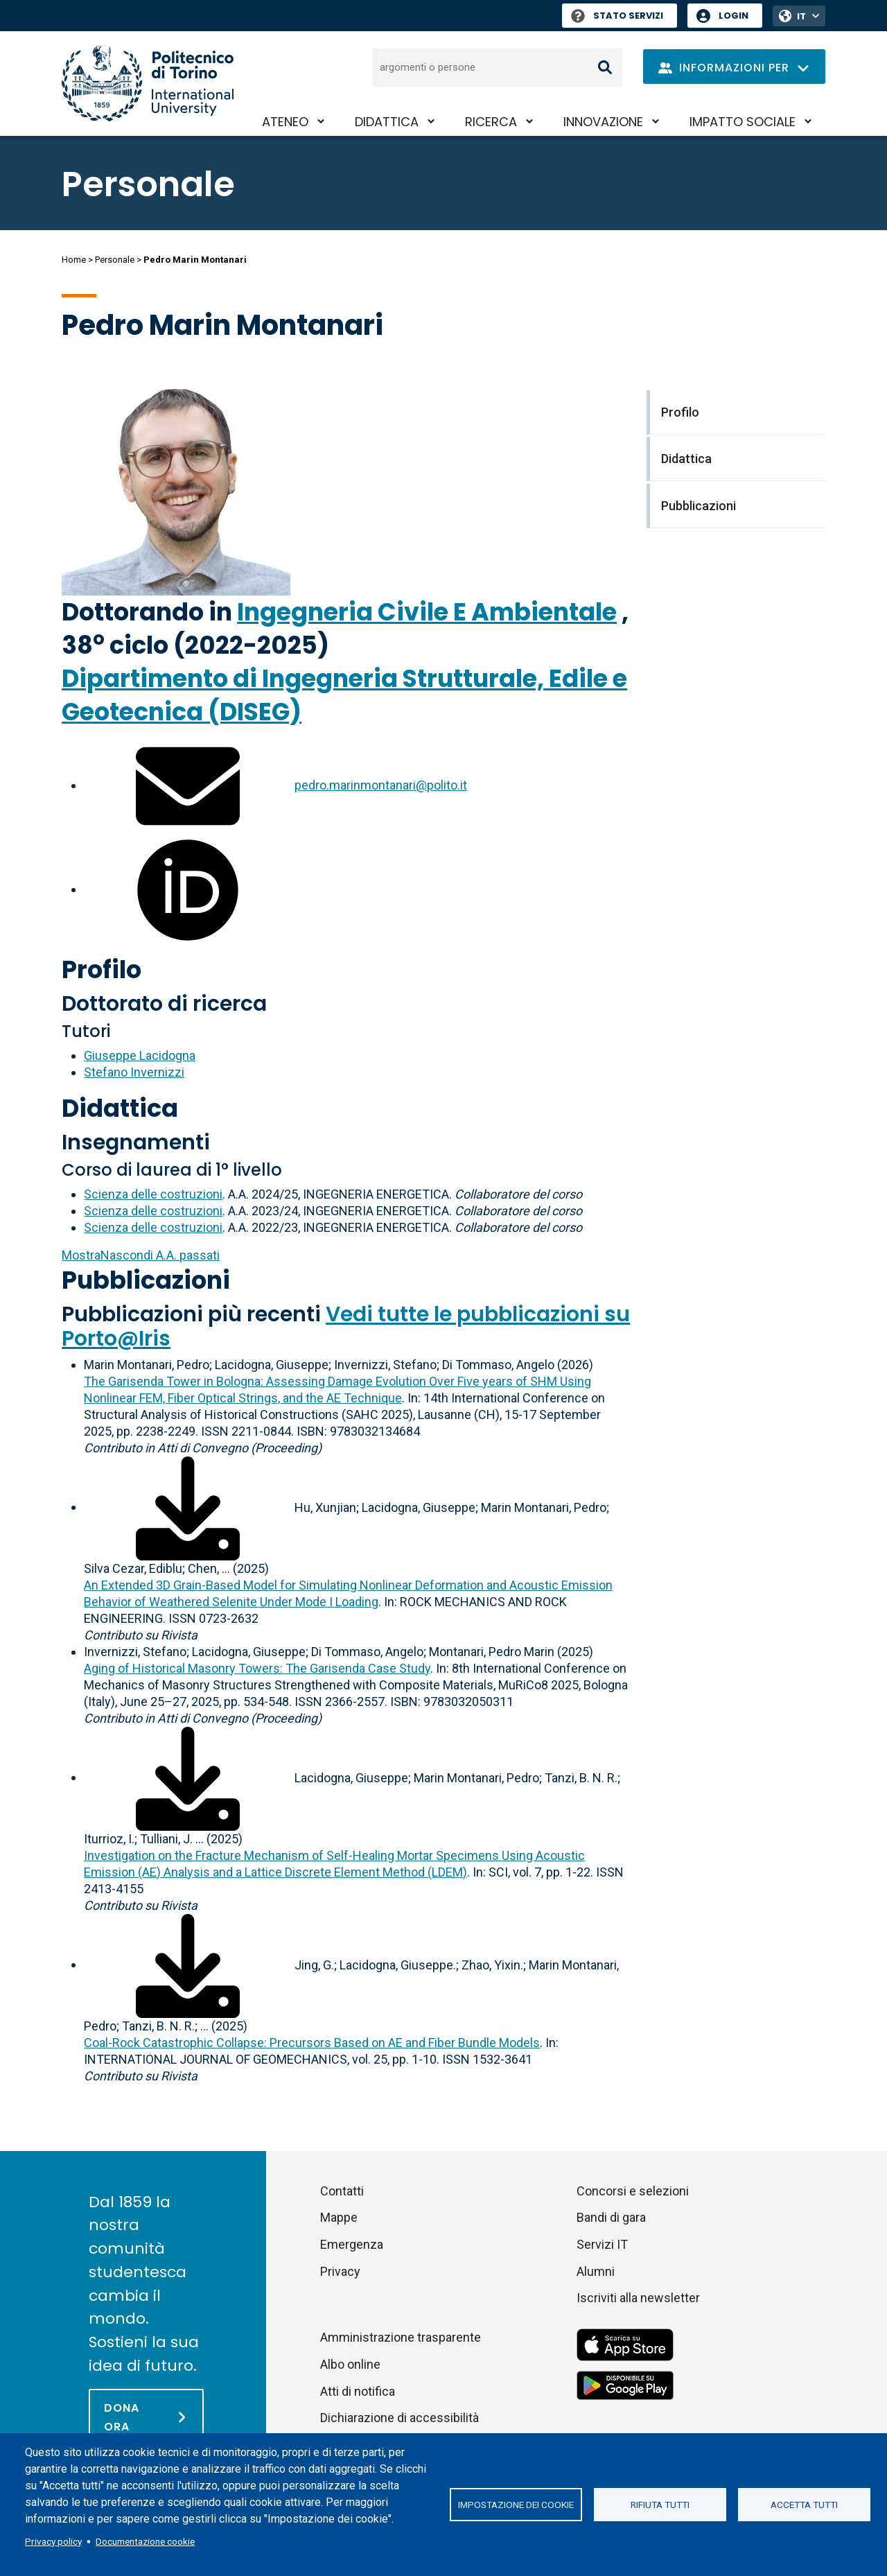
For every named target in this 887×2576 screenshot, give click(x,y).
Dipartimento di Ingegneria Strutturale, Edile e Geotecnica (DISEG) (344, 695)
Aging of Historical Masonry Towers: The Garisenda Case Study (257, 1668)
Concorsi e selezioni (633, 2191)
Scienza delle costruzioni (153, 1194)
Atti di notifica (357, 2391)
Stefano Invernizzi (134, 1072)
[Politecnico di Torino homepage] (148, 83)
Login (733, 15)
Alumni (596, 2271)
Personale (114, 259)
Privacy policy (53, 2541)
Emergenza (351, 2244)
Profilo (101, 969)
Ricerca (491, 121)
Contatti (342, 2191)
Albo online (350, 2364)
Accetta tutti (804, 2504)
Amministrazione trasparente (400, 2337)
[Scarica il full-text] (188, 1506)
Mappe (339, 2217)
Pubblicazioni (146, 1280)
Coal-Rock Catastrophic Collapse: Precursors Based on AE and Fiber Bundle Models (312, 2042)
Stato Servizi (617, 15)
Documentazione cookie (145, 2541)
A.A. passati (141, 1255)
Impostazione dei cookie (516, 2504)
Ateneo (285, 121)
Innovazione (603, 121)
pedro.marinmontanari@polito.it (381, 785)
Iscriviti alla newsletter (638, 2297)
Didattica (387, 121)
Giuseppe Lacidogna (139, 1055)
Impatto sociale (743, 121)
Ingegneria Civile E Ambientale (427, 612)
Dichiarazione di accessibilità (399, 2417)
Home (74, 259)
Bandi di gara (611, 2217)
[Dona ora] (146, 2416)
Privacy (340, 2271)
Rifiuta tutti (660, 2504)
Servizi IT (602, 2244)
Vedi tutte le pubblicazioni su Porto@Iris (346, 1326)
